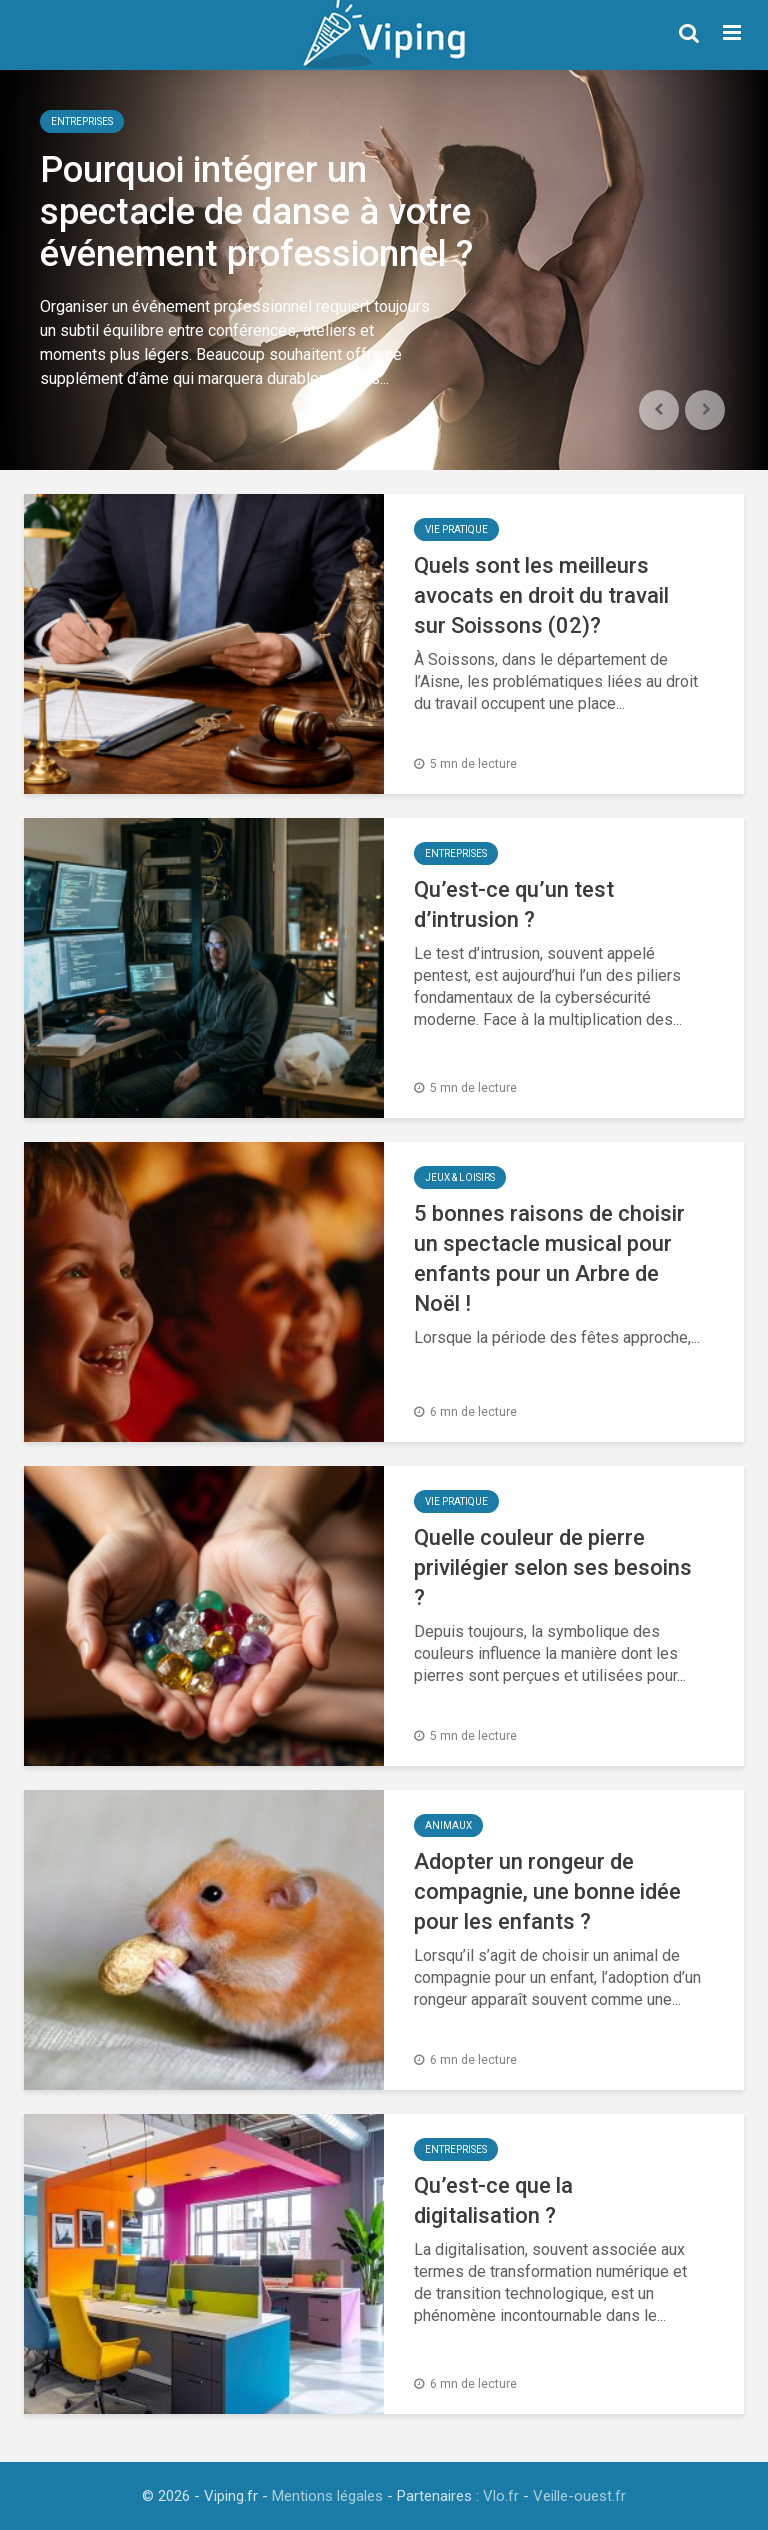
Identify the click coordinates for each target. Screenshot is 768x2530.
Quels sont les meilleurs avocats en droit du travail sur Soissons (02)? (541, 595)
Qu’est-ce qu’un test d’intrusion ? (514, 904)
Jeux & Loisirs (460, 1177)
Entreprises (82, 121)
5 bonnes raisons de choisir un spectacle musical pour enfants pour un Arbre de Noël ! (549, 1258)
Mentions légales (327, 2496)
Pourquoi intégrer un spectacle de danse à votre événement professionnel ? (256, 212)
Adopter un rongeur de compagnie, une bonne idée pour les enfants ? (547, 1891)
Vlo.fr (501, 2496)
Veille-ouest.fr (579, 2496)
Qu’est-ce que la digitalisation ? (493, 2200)
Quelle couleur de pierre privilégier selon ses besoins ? (553, 1567)
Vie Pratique (456, 529)
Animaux (448, 1825)
